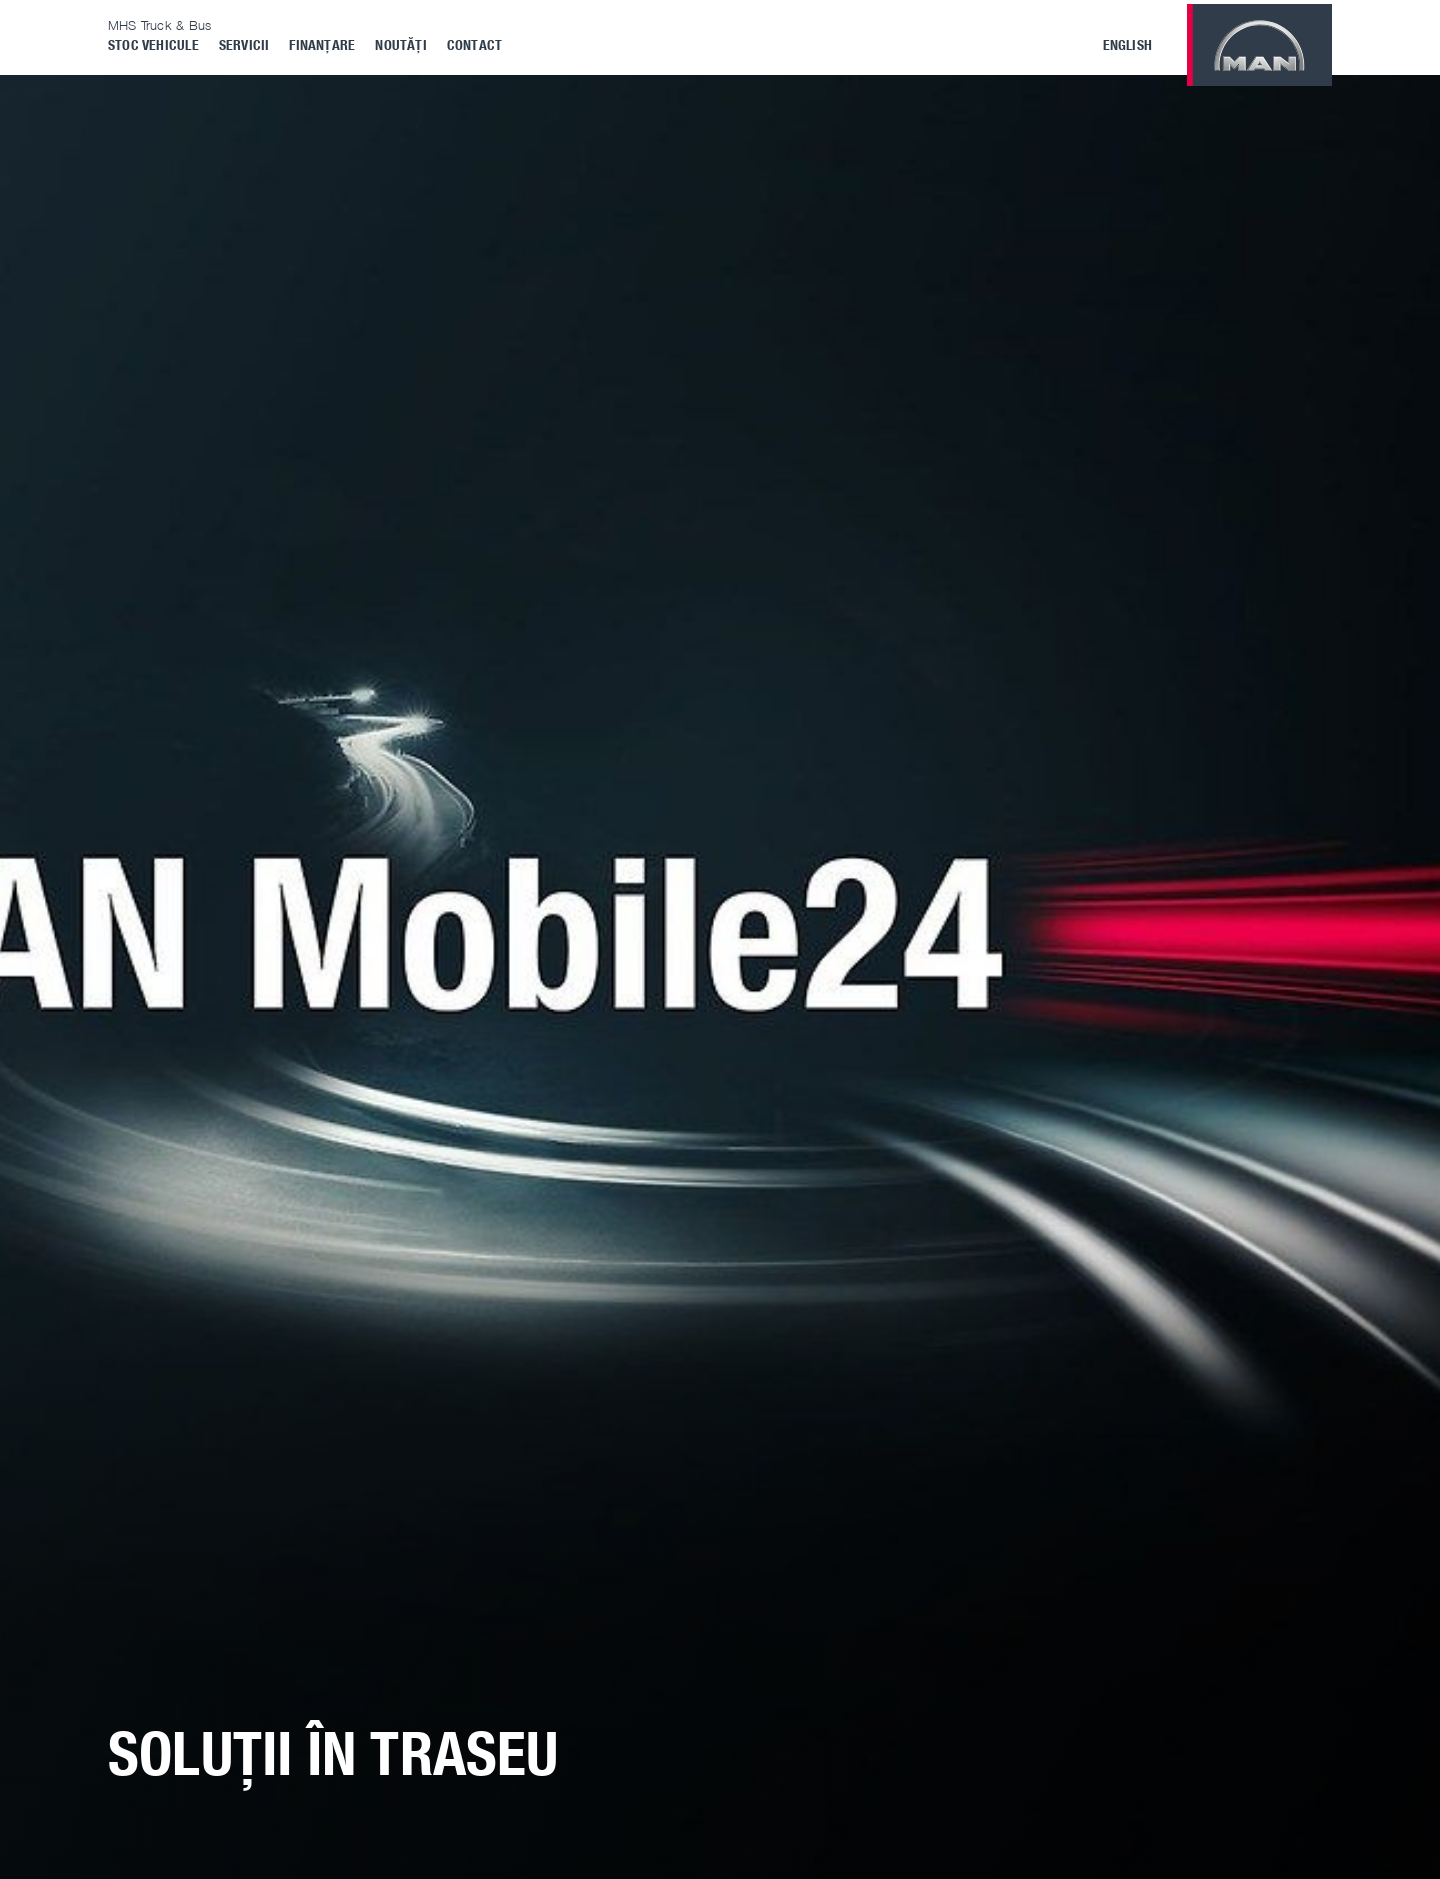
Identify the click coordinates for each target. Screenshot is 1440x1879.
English (1127, 44)
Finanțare (322, 44)
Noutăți (400, 44)
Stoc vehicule (153, 44)
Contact (474, 44)
